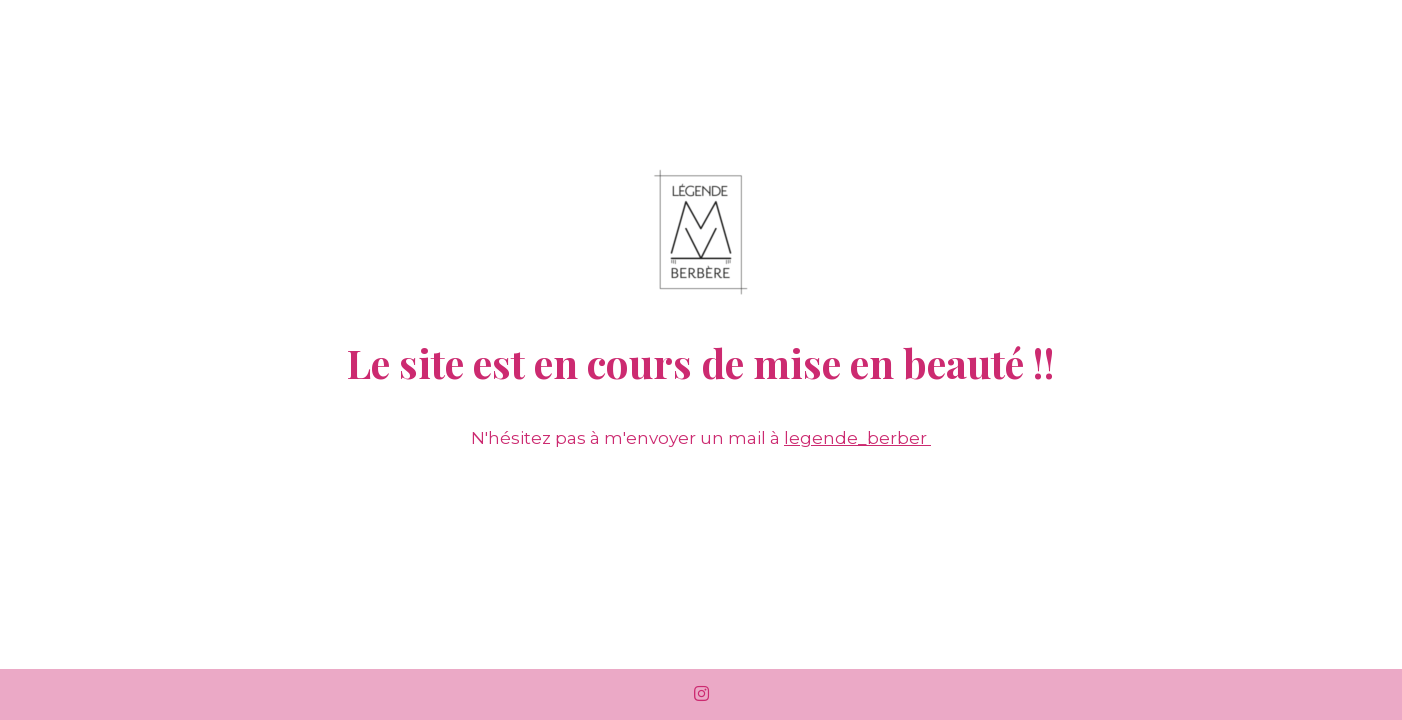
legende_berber (857, 438)
